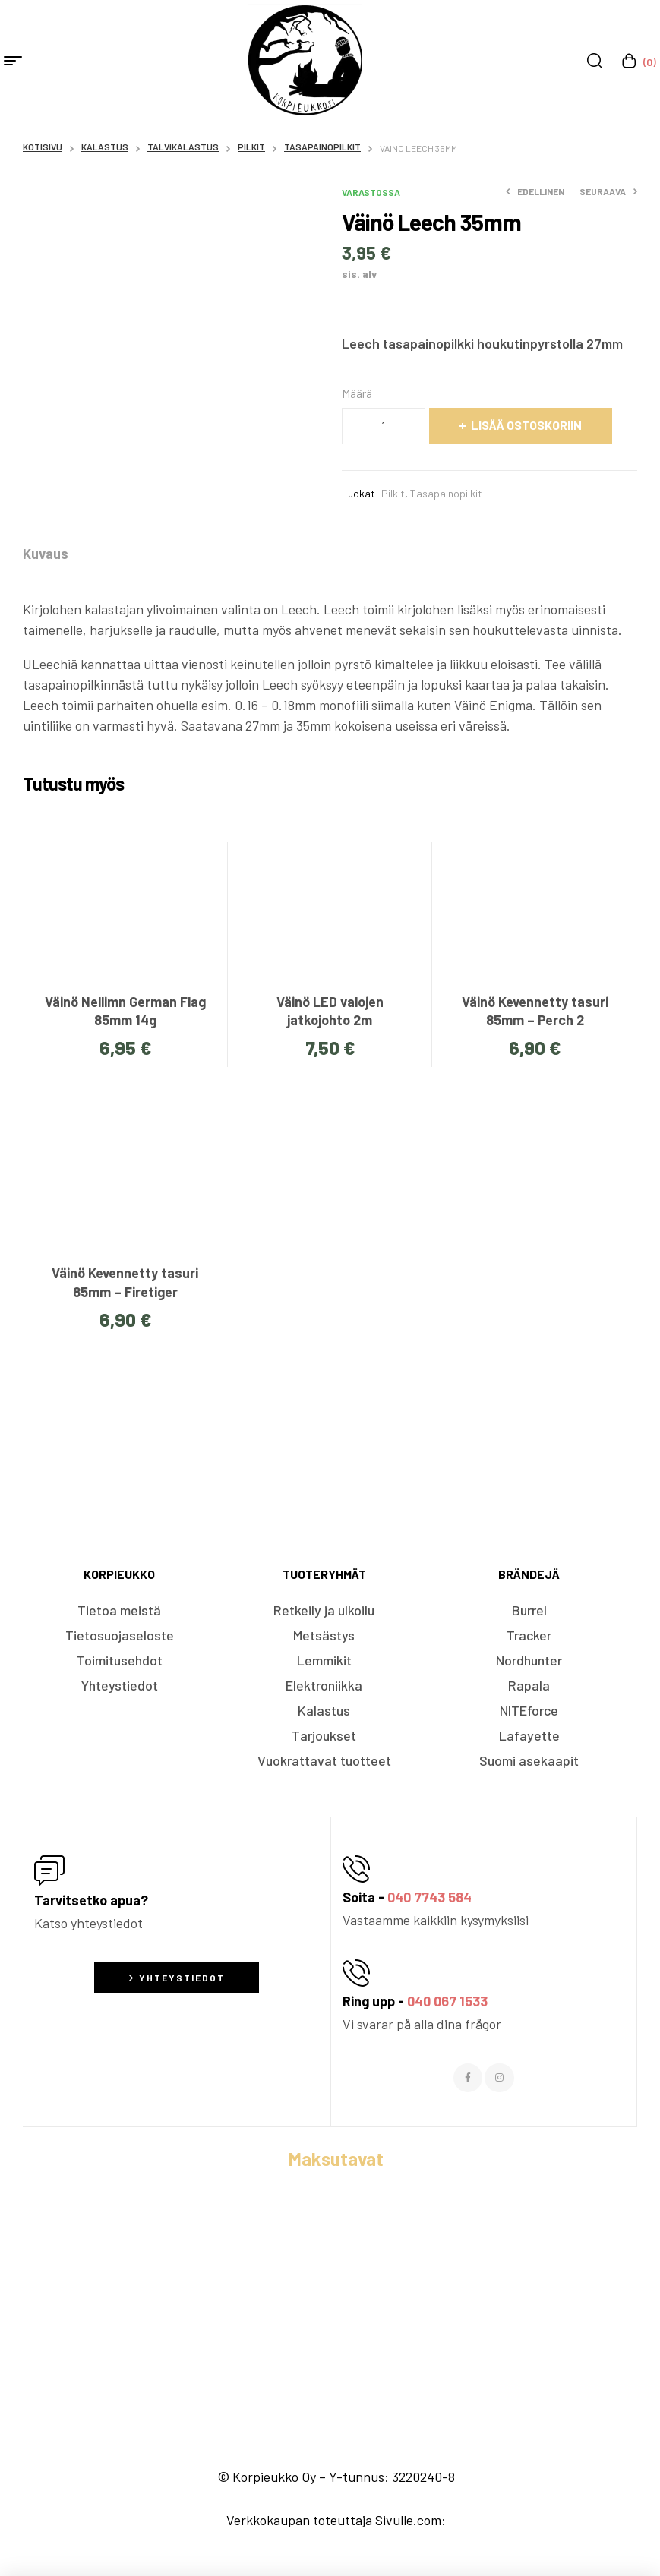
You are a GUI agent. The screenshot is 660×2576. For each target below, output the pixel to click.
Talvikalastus (183, 146)
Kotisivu (42, 146)
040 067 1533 (447, 2001)
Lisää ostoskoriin (526, 425)
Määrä (357, 393)
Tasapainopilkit (322, 146)
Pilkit (251, 146)
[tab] (45, 554)
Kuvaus (45, 553)
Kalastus (104, 146)
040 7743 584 (429, 1897)
